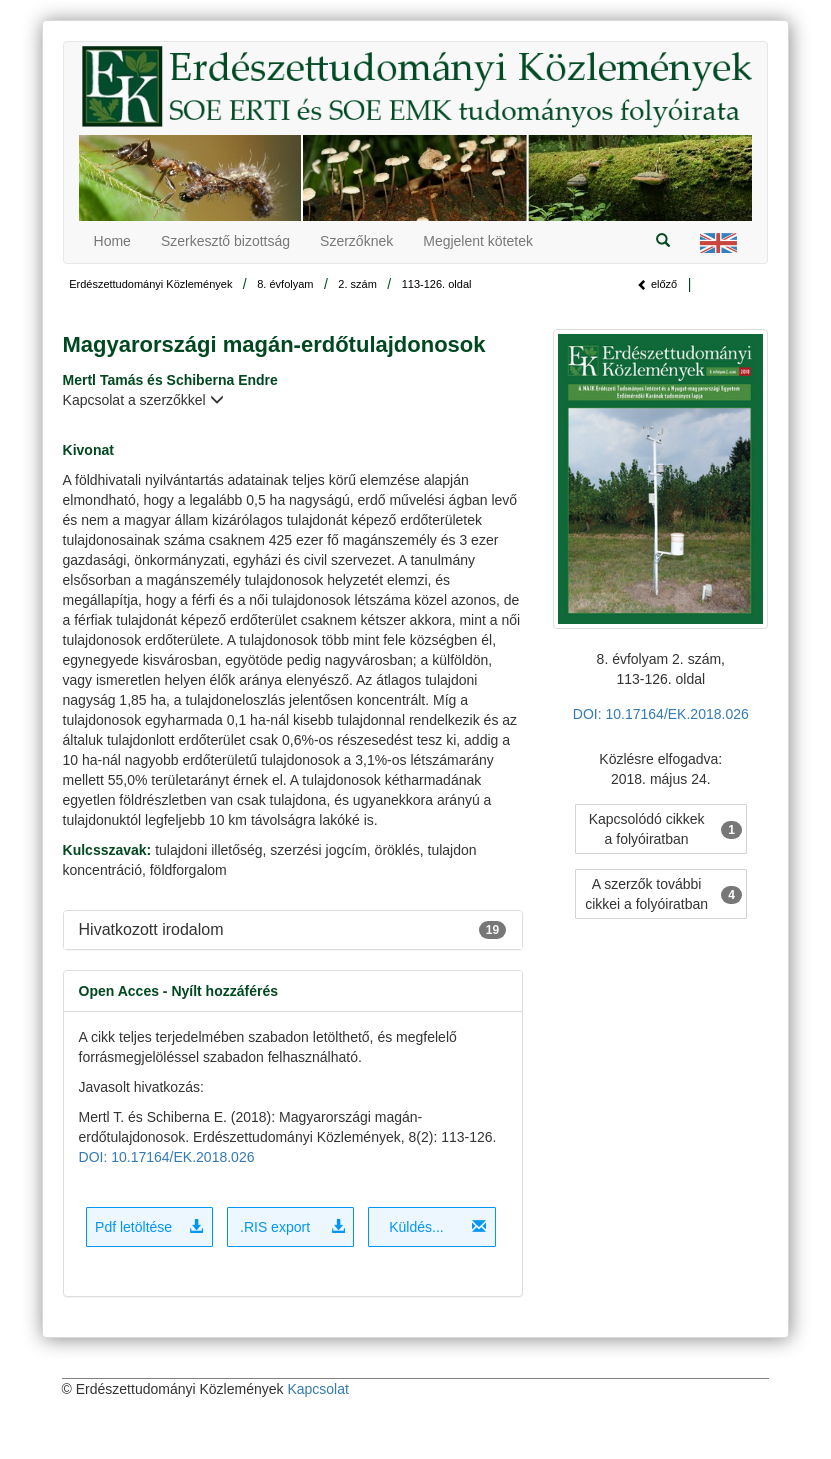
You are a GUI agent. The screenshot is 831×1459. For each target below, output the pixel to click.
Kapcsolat (317, 1389)
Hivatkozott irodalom (151, 929)
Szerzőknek (356, 241)
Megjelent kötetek (478, 241)
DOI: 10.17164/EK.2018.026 (167, 1157)
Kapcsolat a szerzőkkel (143, 400)
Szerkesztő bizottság (225, 241)
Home (112, 241)
